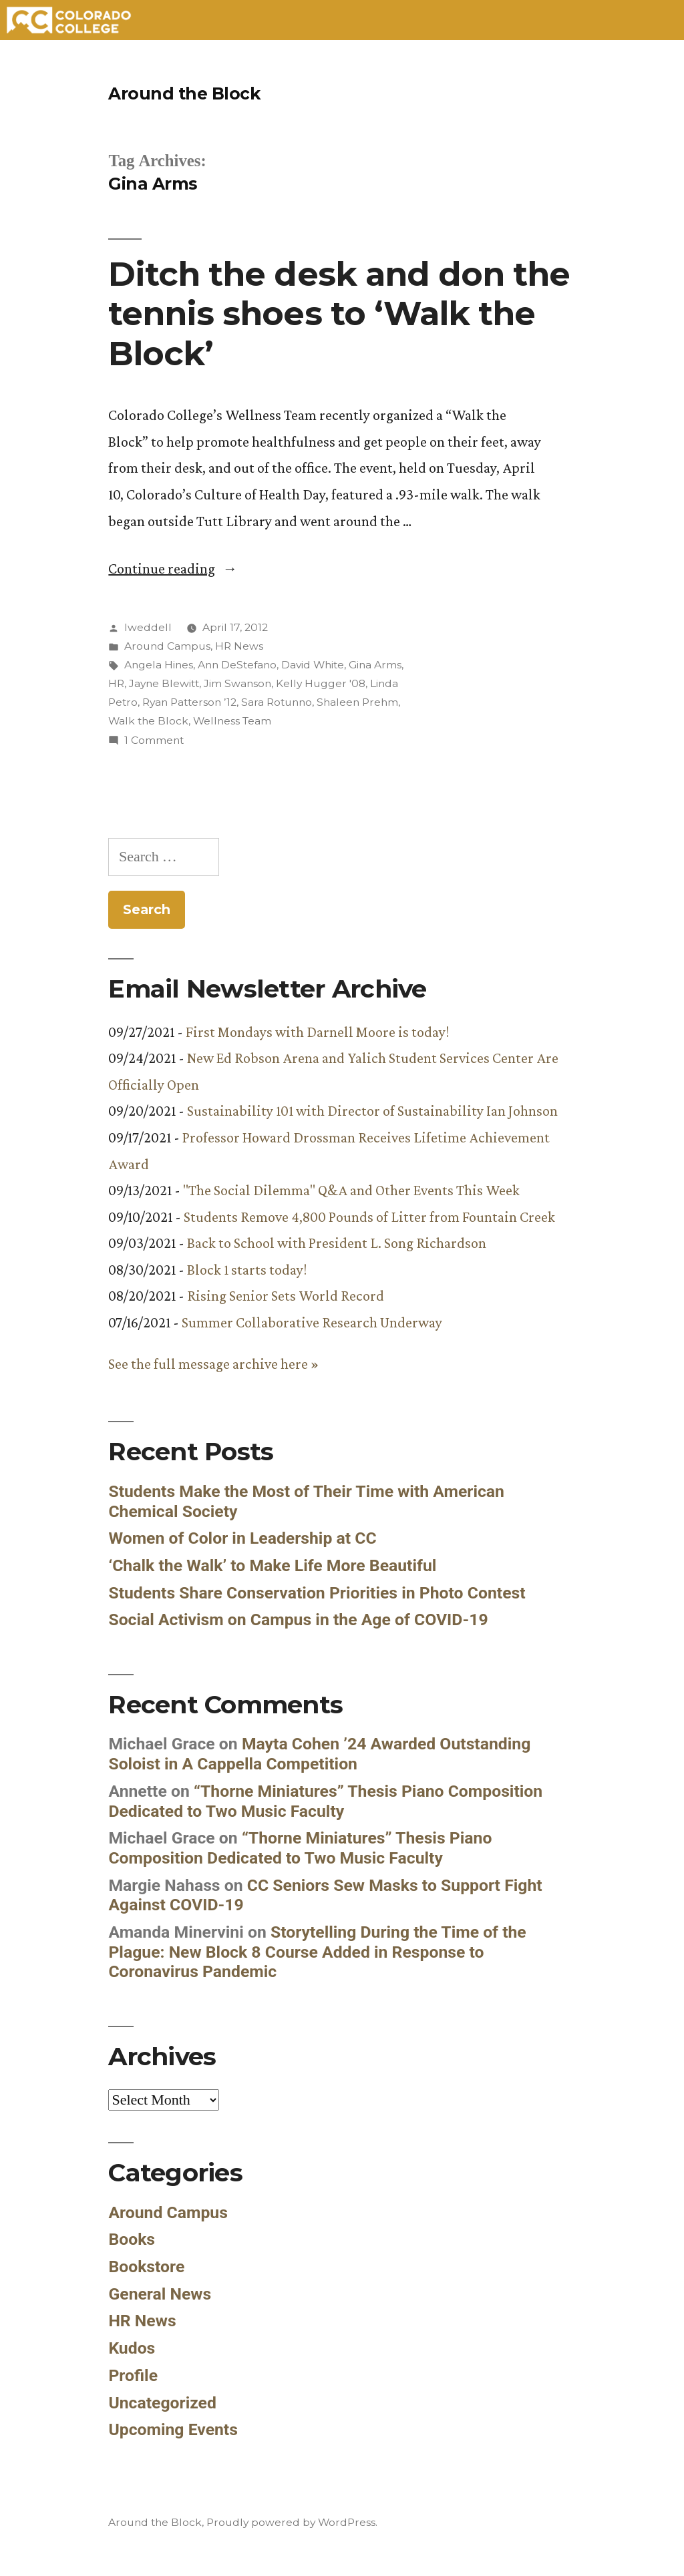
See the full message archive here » (213, 1363)
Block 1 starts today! (247, 1269)
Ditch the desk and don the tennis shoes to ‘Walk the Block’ (338, 313)
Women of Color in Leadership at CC (242, 1538)
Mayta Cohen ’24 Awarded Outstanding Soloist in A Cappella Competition (319, 1753)
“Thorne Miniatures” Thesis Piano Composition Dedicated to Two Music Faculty (325, 1801)
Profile (133, 2375)
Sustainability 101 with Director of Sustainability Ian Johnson (372, 1110)
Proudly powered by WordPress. (291, 2522)
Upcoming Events (173, 2429)
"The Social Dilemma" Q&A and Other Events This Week (351, 1190)
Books (131, 2239)
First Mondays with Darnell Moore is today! (317, 1032)
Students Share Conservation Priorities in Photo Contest (316, 1592)
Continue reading (172, 568)
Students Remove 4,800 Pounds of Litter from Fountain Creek (369, 1217)
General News (159, 2294)
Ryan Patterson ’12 (189, 702)
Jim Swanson (237, 683)
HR (116, 683)
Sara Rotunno (276, 702)
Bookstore (146, 2266)
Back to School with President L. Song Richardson (336, 1243)
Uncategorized (162, 2402)
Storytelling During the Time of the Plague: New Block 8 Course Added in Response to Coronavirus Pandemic (317, 1951)
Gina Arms (375, 664)
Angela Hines (158, 664)
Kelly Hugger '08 (320, 683)
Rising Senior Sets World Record (285, 1295)
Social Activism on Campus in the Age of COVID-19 (298, 1619)
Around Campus (167, 646)
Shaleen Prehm (357, 702)
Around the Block (184, 93)
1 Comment (154, 740)
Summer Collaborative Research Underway (312, 1322)
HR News (239, 646)
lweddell (148, 627)
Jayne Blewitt (164, 683)
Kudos (131, 2348)
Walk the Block (148, 720)
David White (312, 664)
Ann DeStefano (237, 664)
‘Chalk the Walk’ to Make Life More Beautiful (272, 1565)
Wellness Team (232, 720)
